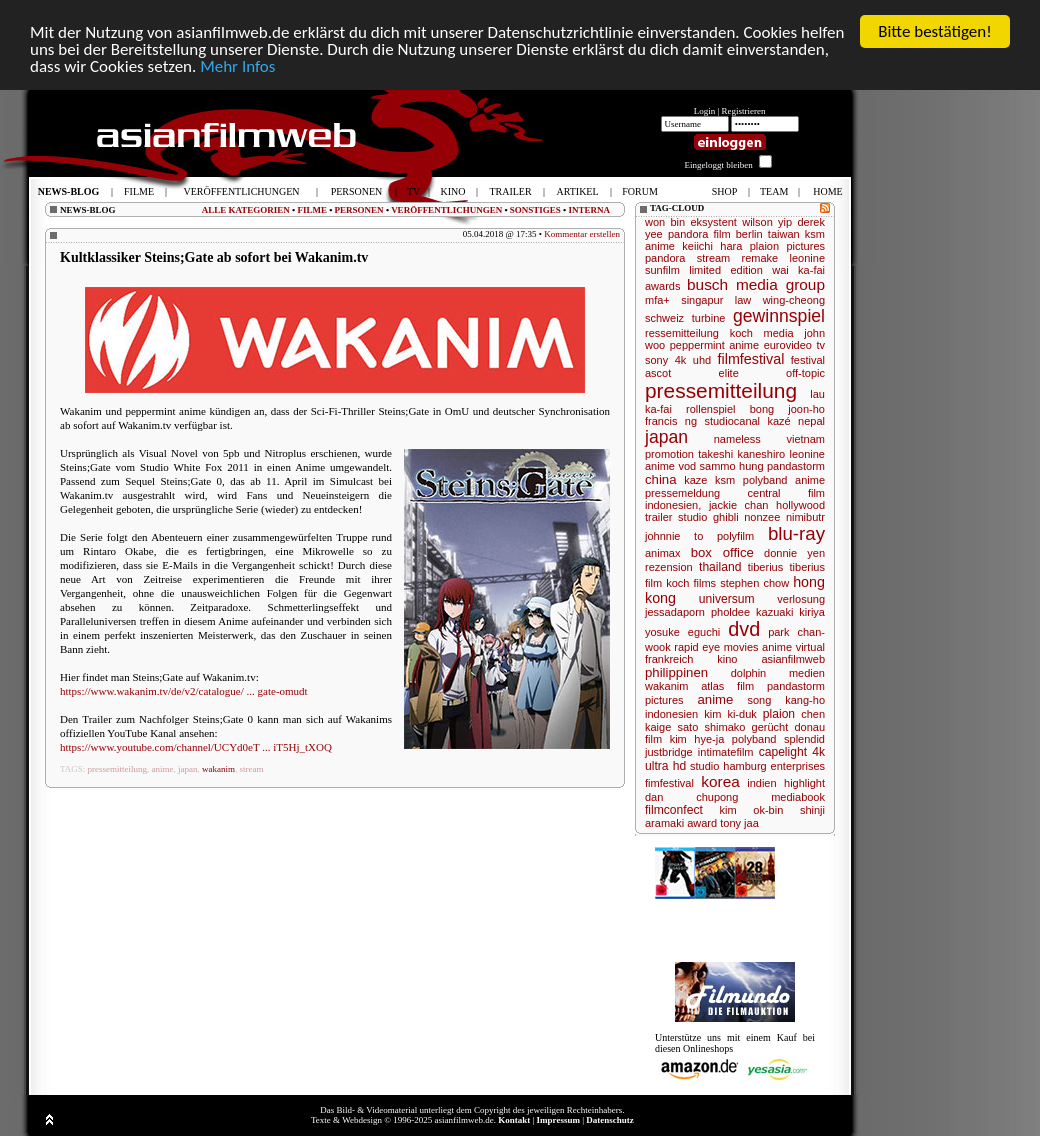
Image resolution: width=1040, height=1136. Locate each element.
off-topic (805, 373)
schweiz (664, 318)
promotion (669, 454)
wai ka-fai (798, 270)
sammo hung (732, 466)
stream (252, 769)
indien (761, 783)
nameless (737, 439)
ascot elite (692, 373)
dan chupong (691, 797)
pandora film (699, 234)
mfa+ (657, 300)
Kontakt (514, 1120)
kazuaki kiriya (790, 612)
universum (727, 599)
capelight (783, 752)
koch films (691, 583)
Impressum (558, 1120)
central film (786, 493)
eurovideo (788, 345)
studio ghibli (708, 517)
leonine (807, 258)
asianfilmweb (793, 659)
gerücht (770, 727)
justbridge (669, 752)
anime (163, 769)
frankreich (669, 659)
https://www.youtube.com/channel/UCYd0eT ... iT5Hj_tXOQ (196, 747)
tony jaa (739, 823)
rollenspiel (711, 409)
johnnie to (674, 536)
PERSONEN (359, 210)
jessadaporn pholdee (697, 612)
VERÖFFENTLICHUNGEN (446, 210)
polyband (754, 739)
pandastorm (796, 466)
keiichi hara (712, 246)
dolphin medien (778, 673)
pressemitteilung (118, 769)
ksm (725, 480)
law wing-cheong (780, 300)
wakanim (218, 769)
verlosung (801, 599)
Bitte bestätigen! (935, 31)
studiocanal (732, 421)
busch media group (756, 284)
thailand (720, 567)
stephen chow (754, 583)
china (661, 479)
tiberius (765, 567)
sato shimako (711, 727)
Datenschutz (610, 1120)
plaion (779, 714)
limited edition (726, 270)
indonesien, (673, 505)
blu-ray (796, 533)
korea (720, 781)
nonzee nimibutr (784, 517)
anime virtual (793, 647)
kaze (695, 480)
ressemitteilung (682, 333)
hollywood (800, 505)
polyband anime (784, 480)
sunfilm (662, 270)
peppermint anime (714, 345)
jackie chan (739, 505)
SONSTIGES (535, 210)
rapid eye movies (716, 647)
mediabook (798, 797)
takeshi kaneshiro (741, 454)
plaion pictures (787, 246)
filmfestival (751, 359)
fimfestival (669, 783)
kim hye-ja (697, 739)
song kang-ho (786, 700)
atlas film (727, 686)
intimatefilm (726, 752)
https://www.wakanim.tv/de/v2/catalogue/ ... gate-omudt (184, 691)
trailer (659, 517)
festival (808, 360)
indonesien (671, 714)
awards (662, 286)
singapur (702, 300)
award (702, 823)
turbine (709, 318)
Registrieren (744, 111)
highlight (804, 783)
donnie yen (794, 553)
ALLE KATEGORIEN (246, 210)
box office (722, 552)
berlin (749, 234)
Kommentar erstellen (582, 234)
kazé (778, 421)
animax (662, 553)
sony (656, 360)
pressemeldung (682, 493)
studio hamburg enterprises (757, 766)
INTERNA (589, 210)
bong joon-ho (787, 409)
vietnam (805, 439)
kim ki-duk (730, 714)
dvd (744, 629)
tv (820, 345)
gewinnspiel (779, 316)
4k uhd (693, 360)
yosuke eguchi (682, 632)
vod (687, 466)
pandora (665, 258)
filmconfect (674, 810)
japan (188, 769)
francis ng (671, 421)
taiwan (784, 234)
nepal (811, 421)
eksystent (713, 222)
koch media (762, 333)
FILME (312, 210)
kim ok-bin (752, 810)
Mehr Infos (237, 66)
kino (727, 659)
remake (760, 258)
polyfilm (735, 536)
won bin (665, 222)
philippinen (676, 672)
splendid (804, 739)
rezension (669, 567)
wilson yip (767, 222)
